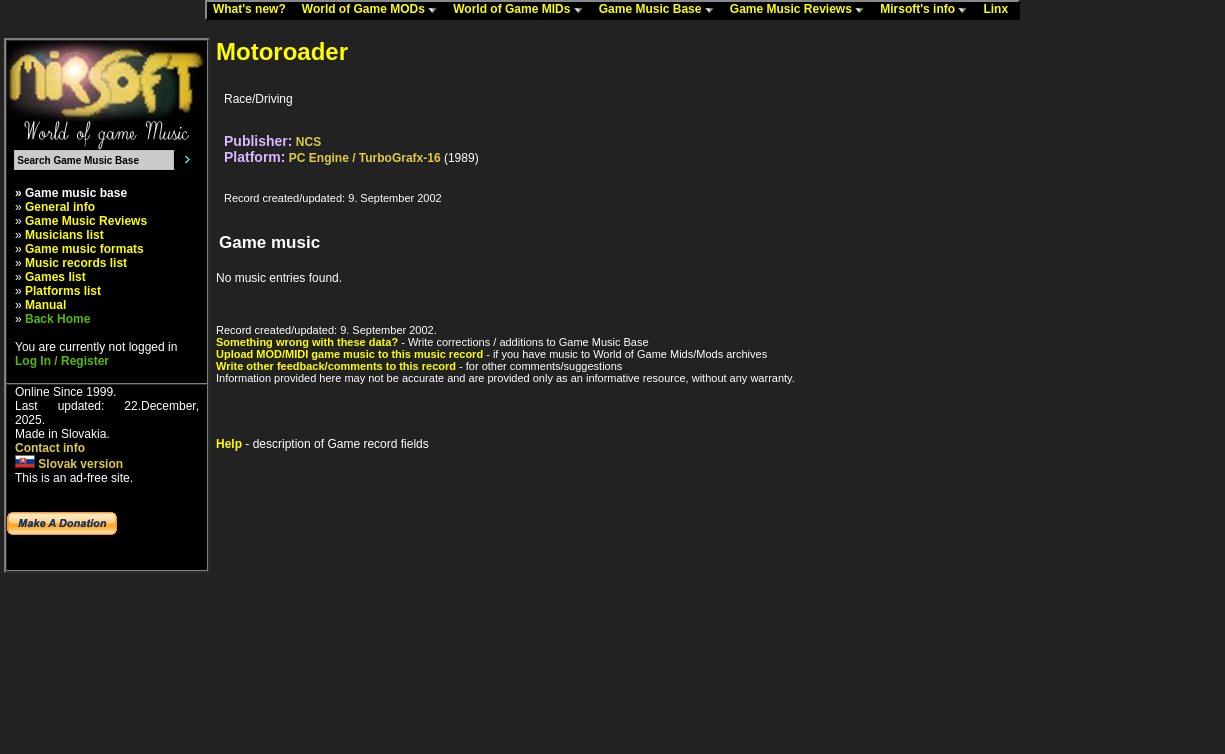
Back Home (57, 319)
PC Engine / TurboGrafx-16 (365, 158)
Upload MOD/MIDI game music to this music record (349, 354)
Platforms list (63, 291)
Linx (1000, 10)
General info (60, 207)
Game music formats (84, 249)
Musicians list (64, 235)
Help (229, 444)
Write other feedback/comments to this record (336, 366)
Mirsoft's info (928, 10)
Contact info (50, 448)
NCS (308, 142)
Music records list (76, 263)
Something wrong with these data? (307, 342)
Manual (45, 305)
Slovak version (69, 464)
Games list (55, 277)
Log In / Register (62, 361)
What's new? (254, 10)
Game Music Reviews (801, 10)
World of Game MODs (374, 10)
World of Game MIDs (522, 10)
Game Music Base (661, 10)
